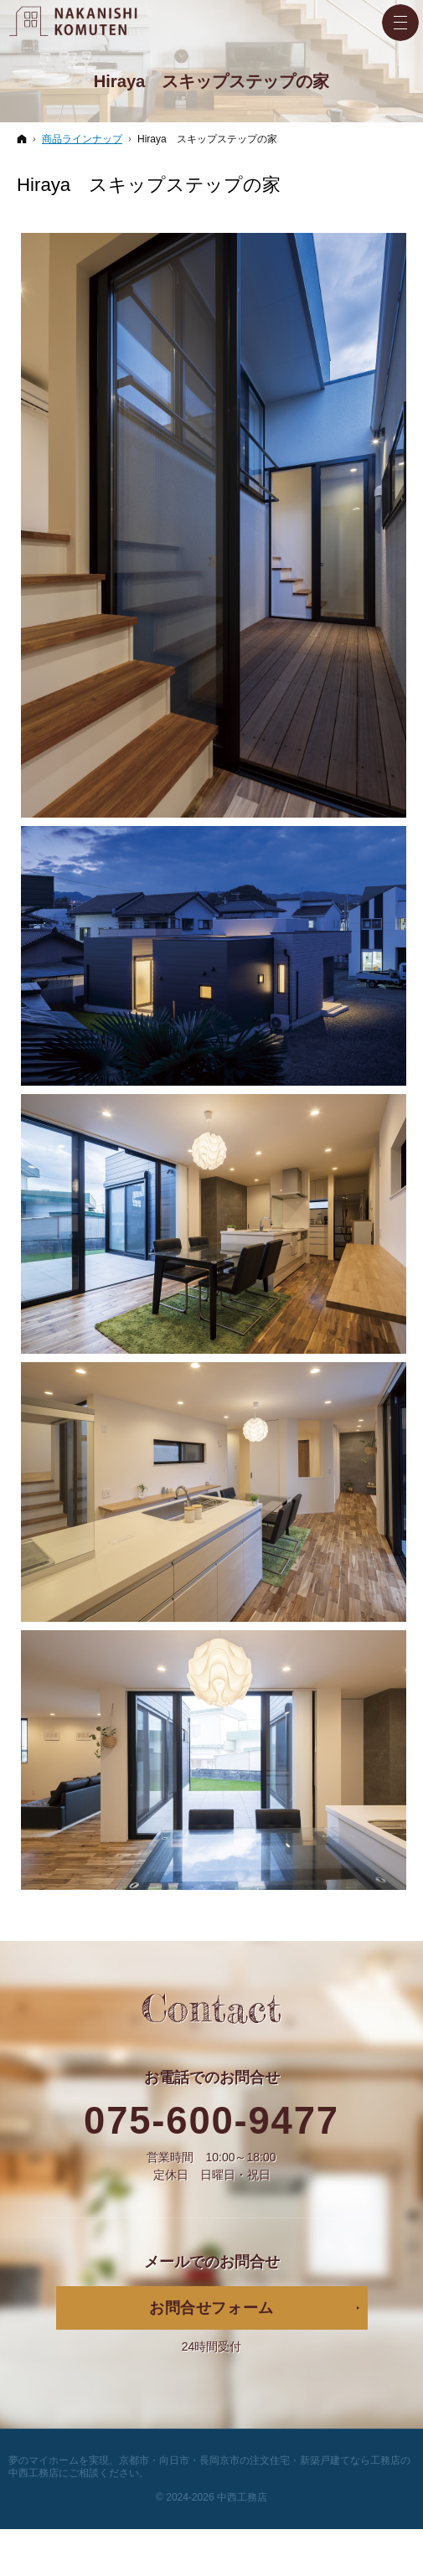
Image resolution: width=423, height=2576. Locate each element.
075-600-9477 (211, 2120)
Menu (400, 22)
